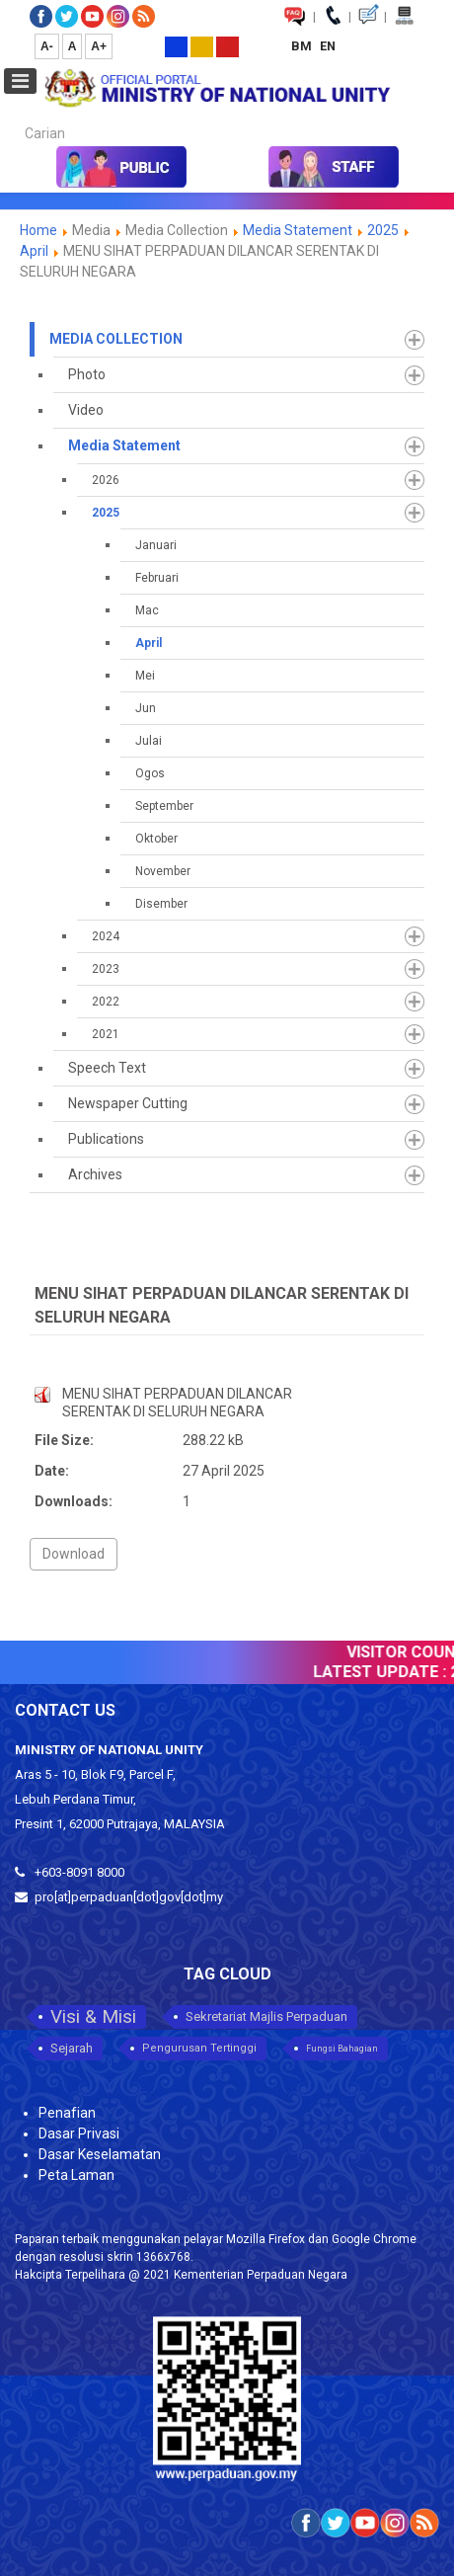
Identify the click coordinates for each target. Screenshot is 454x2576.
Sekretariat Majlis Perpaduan (266, 2016)
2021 (105, 1034)
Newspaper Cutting (128, 1103)
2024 (105, 936)
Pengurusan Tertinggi (199, 2048)
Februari (157, 578)
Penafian (67, 2113)
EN (328, 46)
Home (38, 230)
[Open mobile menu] (20, 81)
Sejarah (71, 2048)
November (162, 871)
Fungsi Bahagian (342, 2048)
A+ (99, 46)
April (34, 251)
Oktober (156, 838)
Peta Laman (76, 2175)
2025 (383, 230)
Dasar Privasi (78, 2133)
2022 (105, 1001)
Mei (145, 676)
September (164, 806)
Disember (161, 904)
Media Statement (297, 230)
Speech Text (107, 1068)
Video (86, 410)
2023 (105, 969)
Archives (95, 1174)
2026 (105, 480)
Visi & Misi (93, 2016)
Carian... (15, 116)
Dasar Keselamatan (99, 2154)
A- (46, 46)
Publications (106, 1139)
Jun (145, 708)
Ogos (150, 773)
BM (303, 46)
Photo (87, 374)
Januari (156, 545)
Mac (147, 610)
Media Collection (116, 339)
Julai (148, 741)
